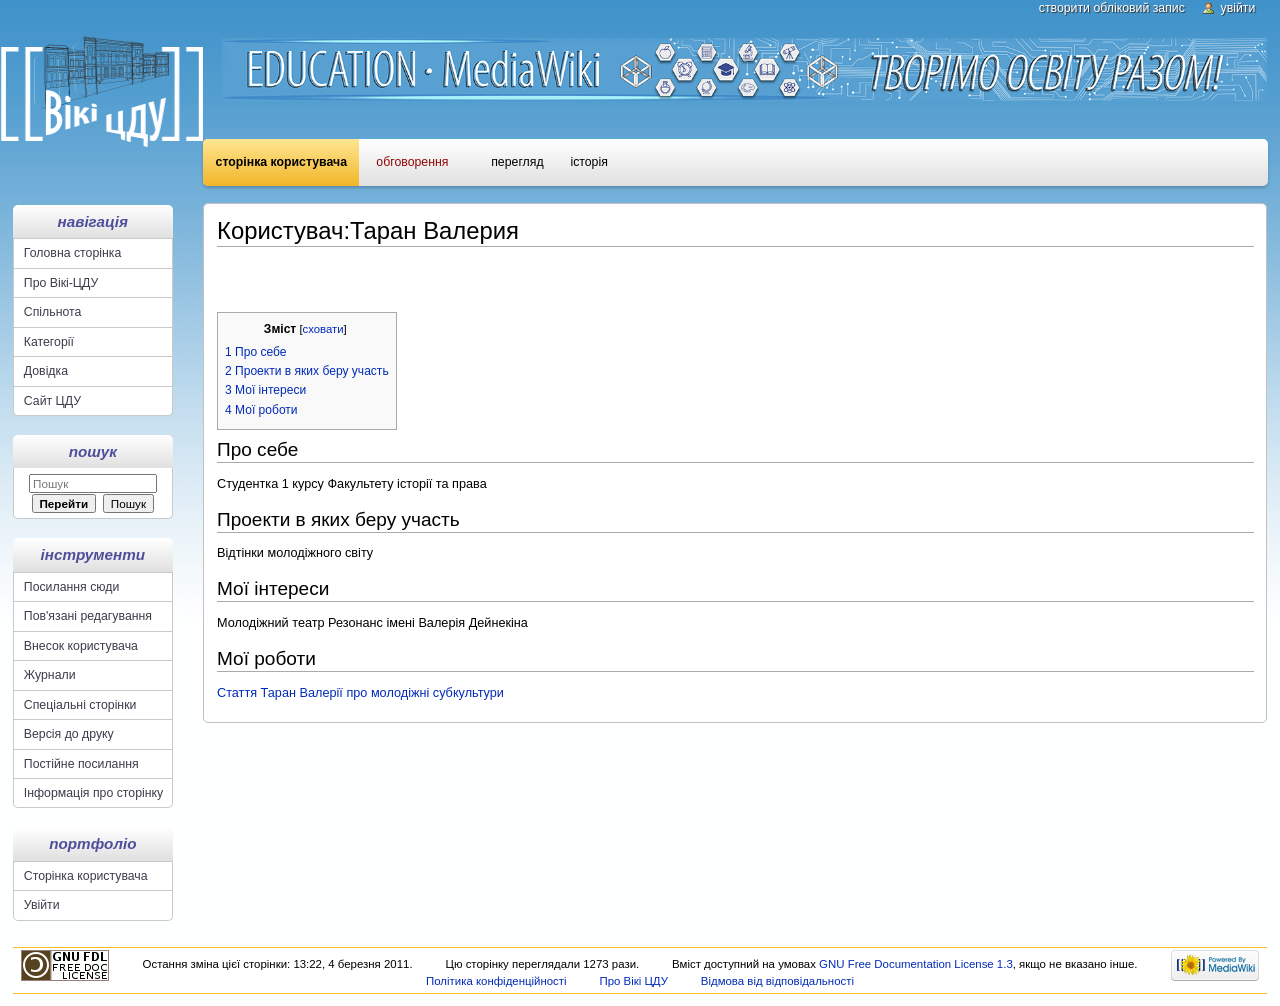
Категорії (49, 342)
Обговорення (412, 162)
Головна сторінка (72, 253)
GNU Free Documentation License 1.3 (916, 964)
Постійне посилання (81, 764)
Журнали (50, 675)
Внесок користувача (81, 646)
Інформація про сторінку (93, 793)
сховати (323, 329)
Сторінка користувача (281, 162)
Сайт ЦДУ (52, 401)
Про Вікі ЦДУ (633, 981)
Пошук (93, 451)
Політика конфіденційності (496, 981)
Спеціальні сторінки (80, 705)
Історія (588, 162)
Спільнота (53, 312)
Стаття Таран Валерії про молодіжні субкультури (360, 693)
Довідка (46, 371)
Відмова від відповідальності (777, 981)
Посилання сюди (72, 587)
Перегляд (517, 162)
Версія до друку (69, 734)
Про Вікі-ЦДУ (61, 283)
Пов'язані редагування (88, 616)
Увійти (1238, 8)
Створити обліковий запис (1112, 8)
